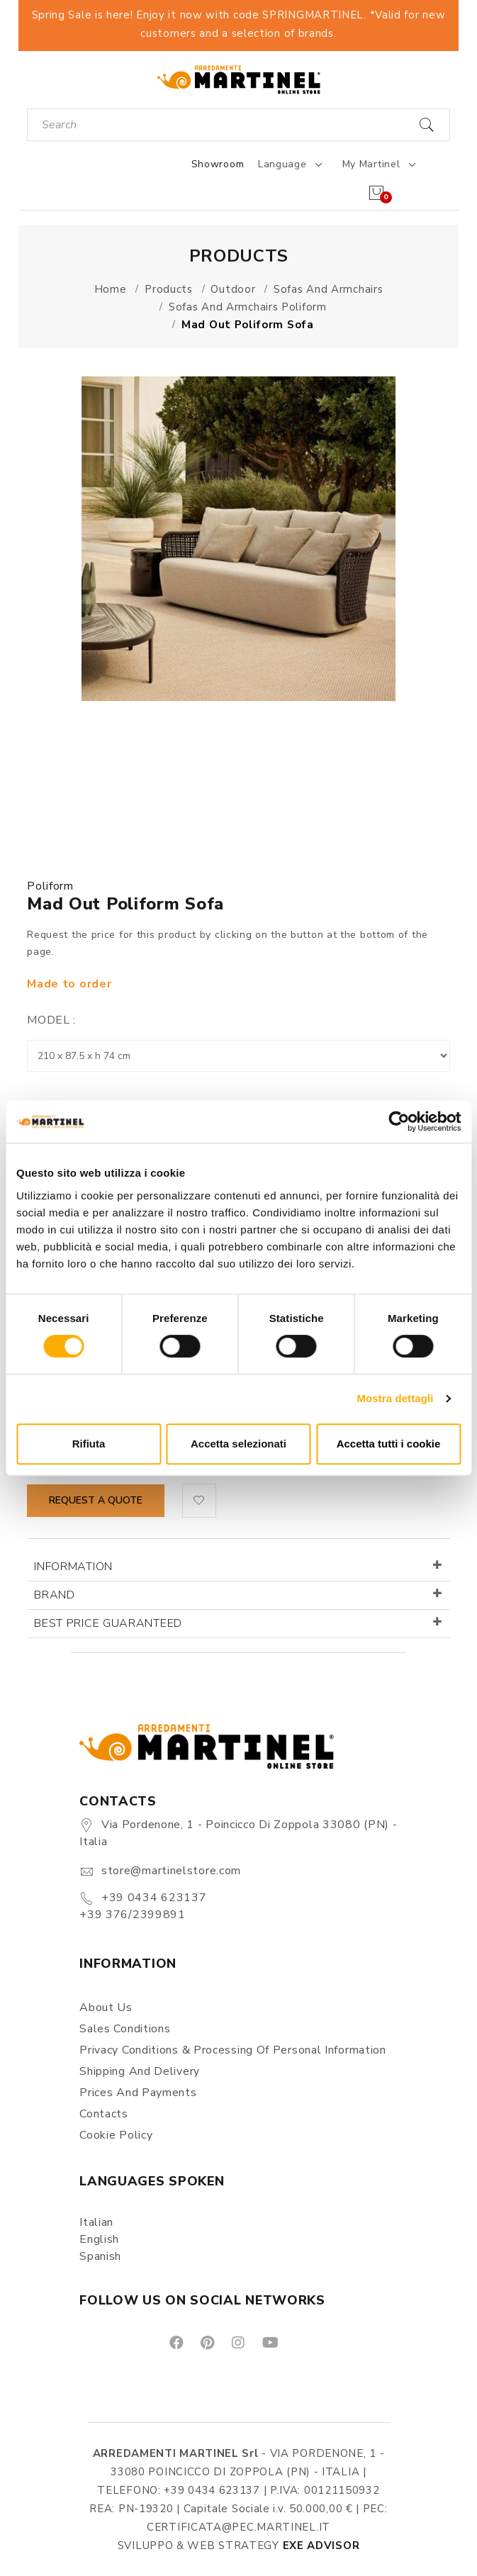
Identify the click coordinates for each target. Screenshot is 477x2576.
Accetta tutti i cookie (389, 1444)
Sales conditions (124, 2029)
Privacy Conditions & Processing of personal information (232, 2050)
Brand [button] (54, 1595)
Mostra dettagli (395, 1398)
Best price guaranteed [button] (108, 1623)
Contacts (103, 2114)
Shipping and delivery (139, 2071)
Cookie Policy (115, 2135)
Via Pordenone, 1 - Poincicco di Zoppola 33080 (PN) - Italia (238, 1833)
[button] (199, 1501)
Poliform (50, 886)
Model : (51, 1020)
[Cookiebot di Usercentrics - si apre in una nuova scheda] (399, 1121)
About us (106, 2007)
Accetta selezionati (238, 1444)
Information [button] (73, 1566)
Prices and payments (137, 2092)
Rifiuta (89, 1444)
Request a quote (95, 1500)
